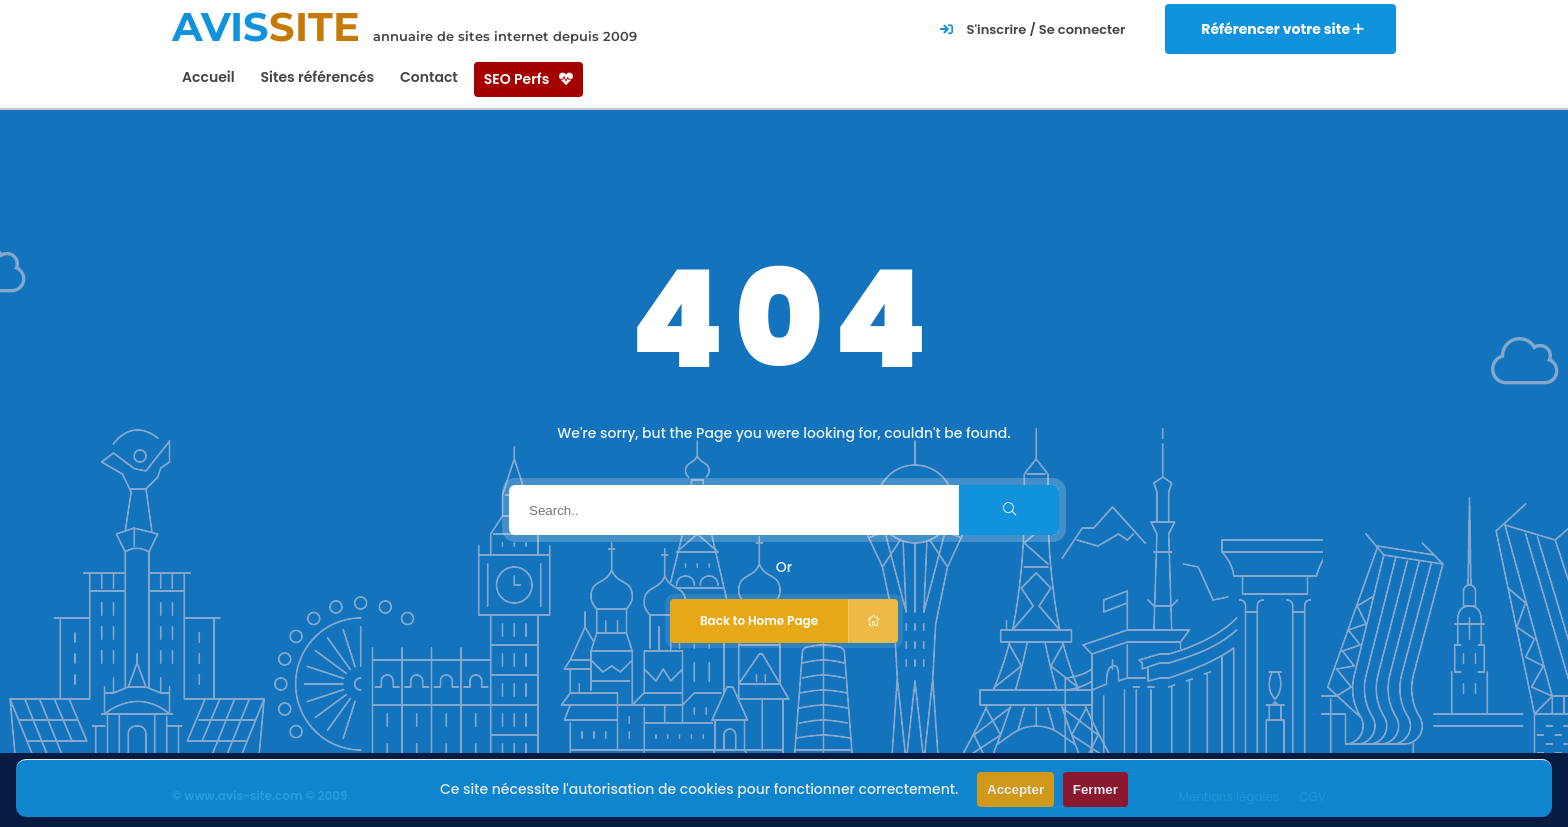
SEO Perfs (528, 79)
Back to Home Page (799, 621)
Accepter (1015, 789)
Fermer (1095, 789)
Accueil (208, 77)
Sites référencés (317, 77)
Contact (429, 77)
